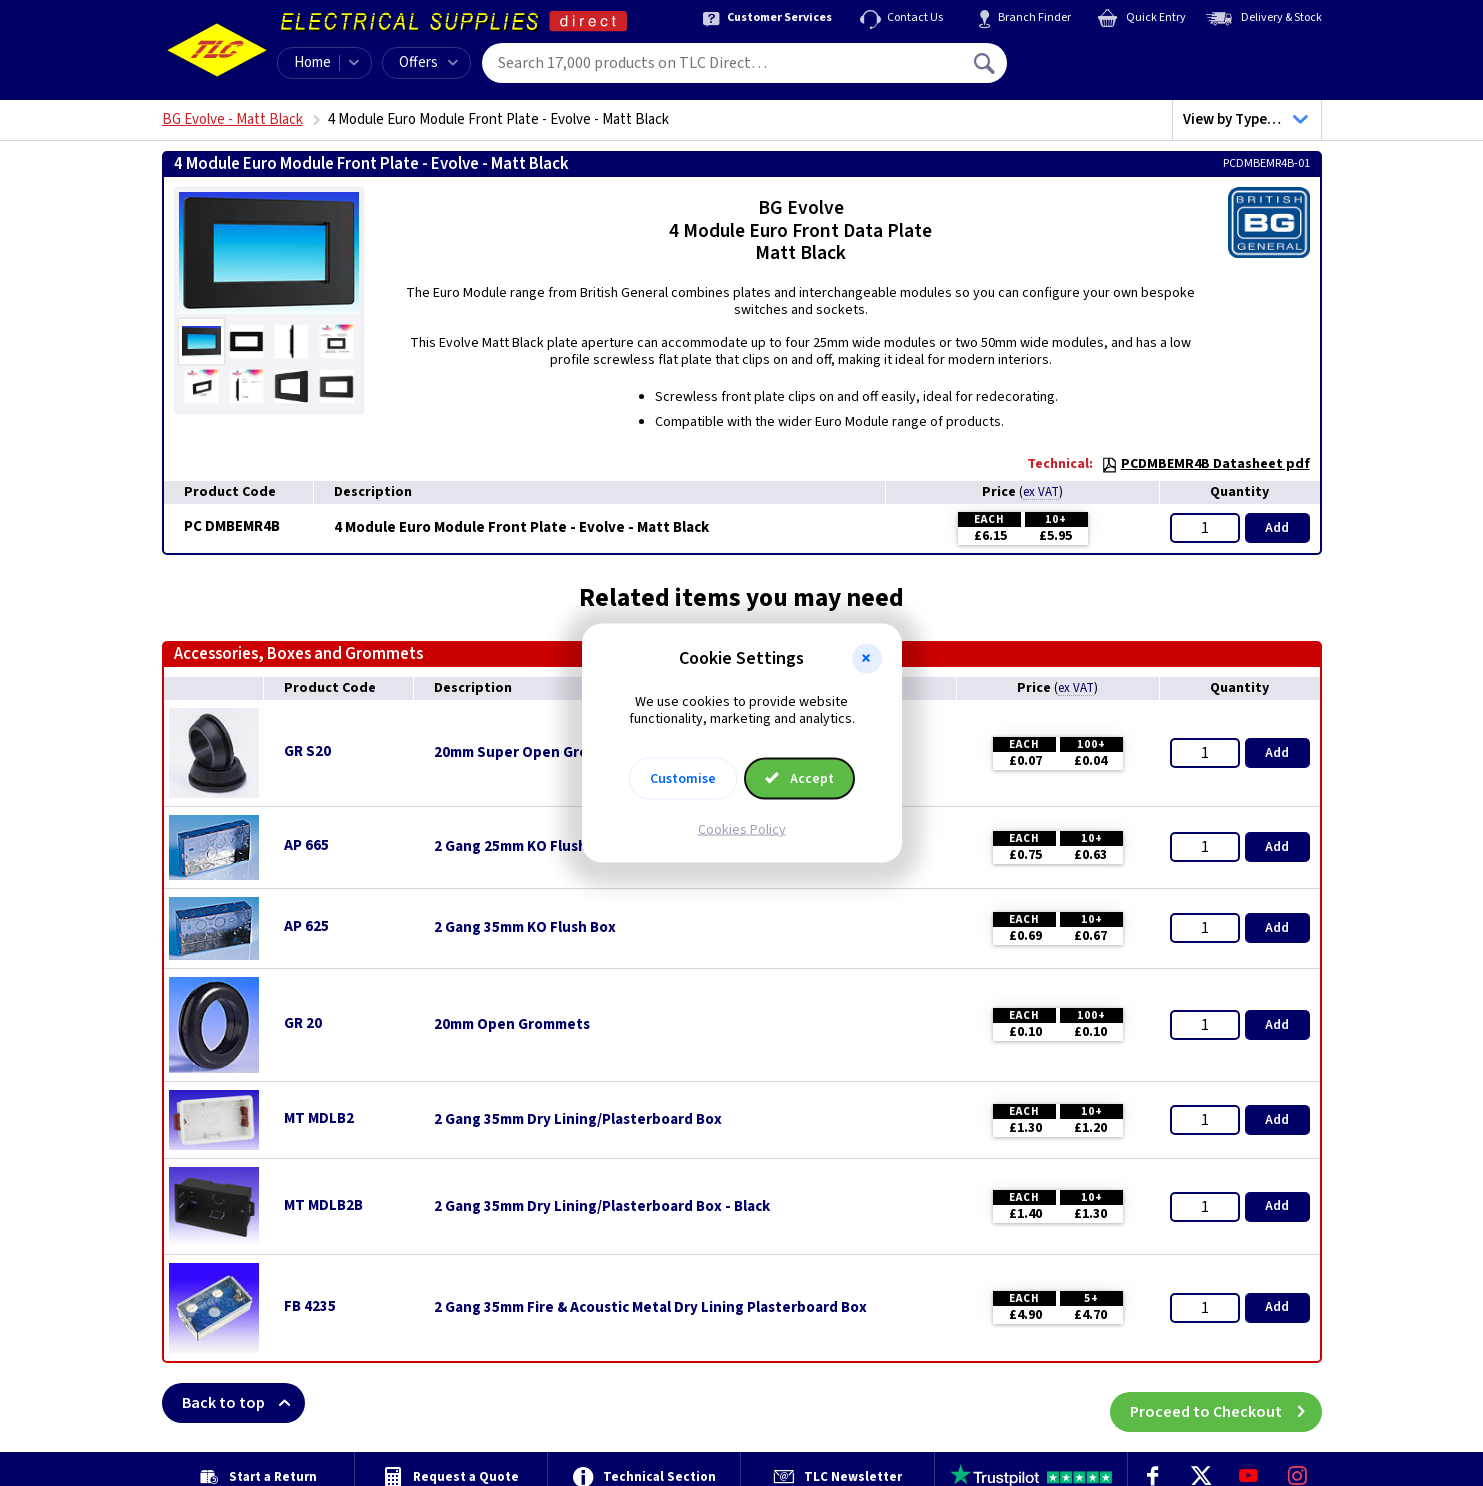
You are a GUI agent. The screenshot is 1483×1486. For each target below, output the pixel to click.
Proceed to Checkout (1226, 1403)
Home (312, 62)
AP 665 (306, 845)
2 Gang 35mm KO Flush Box (525, 928)
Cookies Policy (742, 829)
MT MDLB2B (323, 1205)
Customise (683, 778)
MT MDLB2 (319, 1118)
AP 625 (306, 926)
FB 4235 (310, 1306)
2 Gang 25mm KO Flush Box (525, 847)
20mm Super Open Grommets (534, 753)
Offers (428, 62)
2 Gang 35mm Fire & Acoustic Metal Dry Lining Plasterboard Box (650, 1308)
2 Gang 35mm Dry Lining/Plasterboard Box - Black (602, 1207)
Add (1277, 528)
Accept (800, 778)
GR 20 (303, 1023)
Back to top (243, 1403)
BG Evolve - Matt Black (232, 119)
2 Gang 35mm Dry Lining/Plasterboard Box (578, 1120)
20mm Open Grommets (512, 1025)
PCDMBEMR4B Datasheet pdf (1205, 464)
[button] (867, 659)
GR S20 (307, 751)
